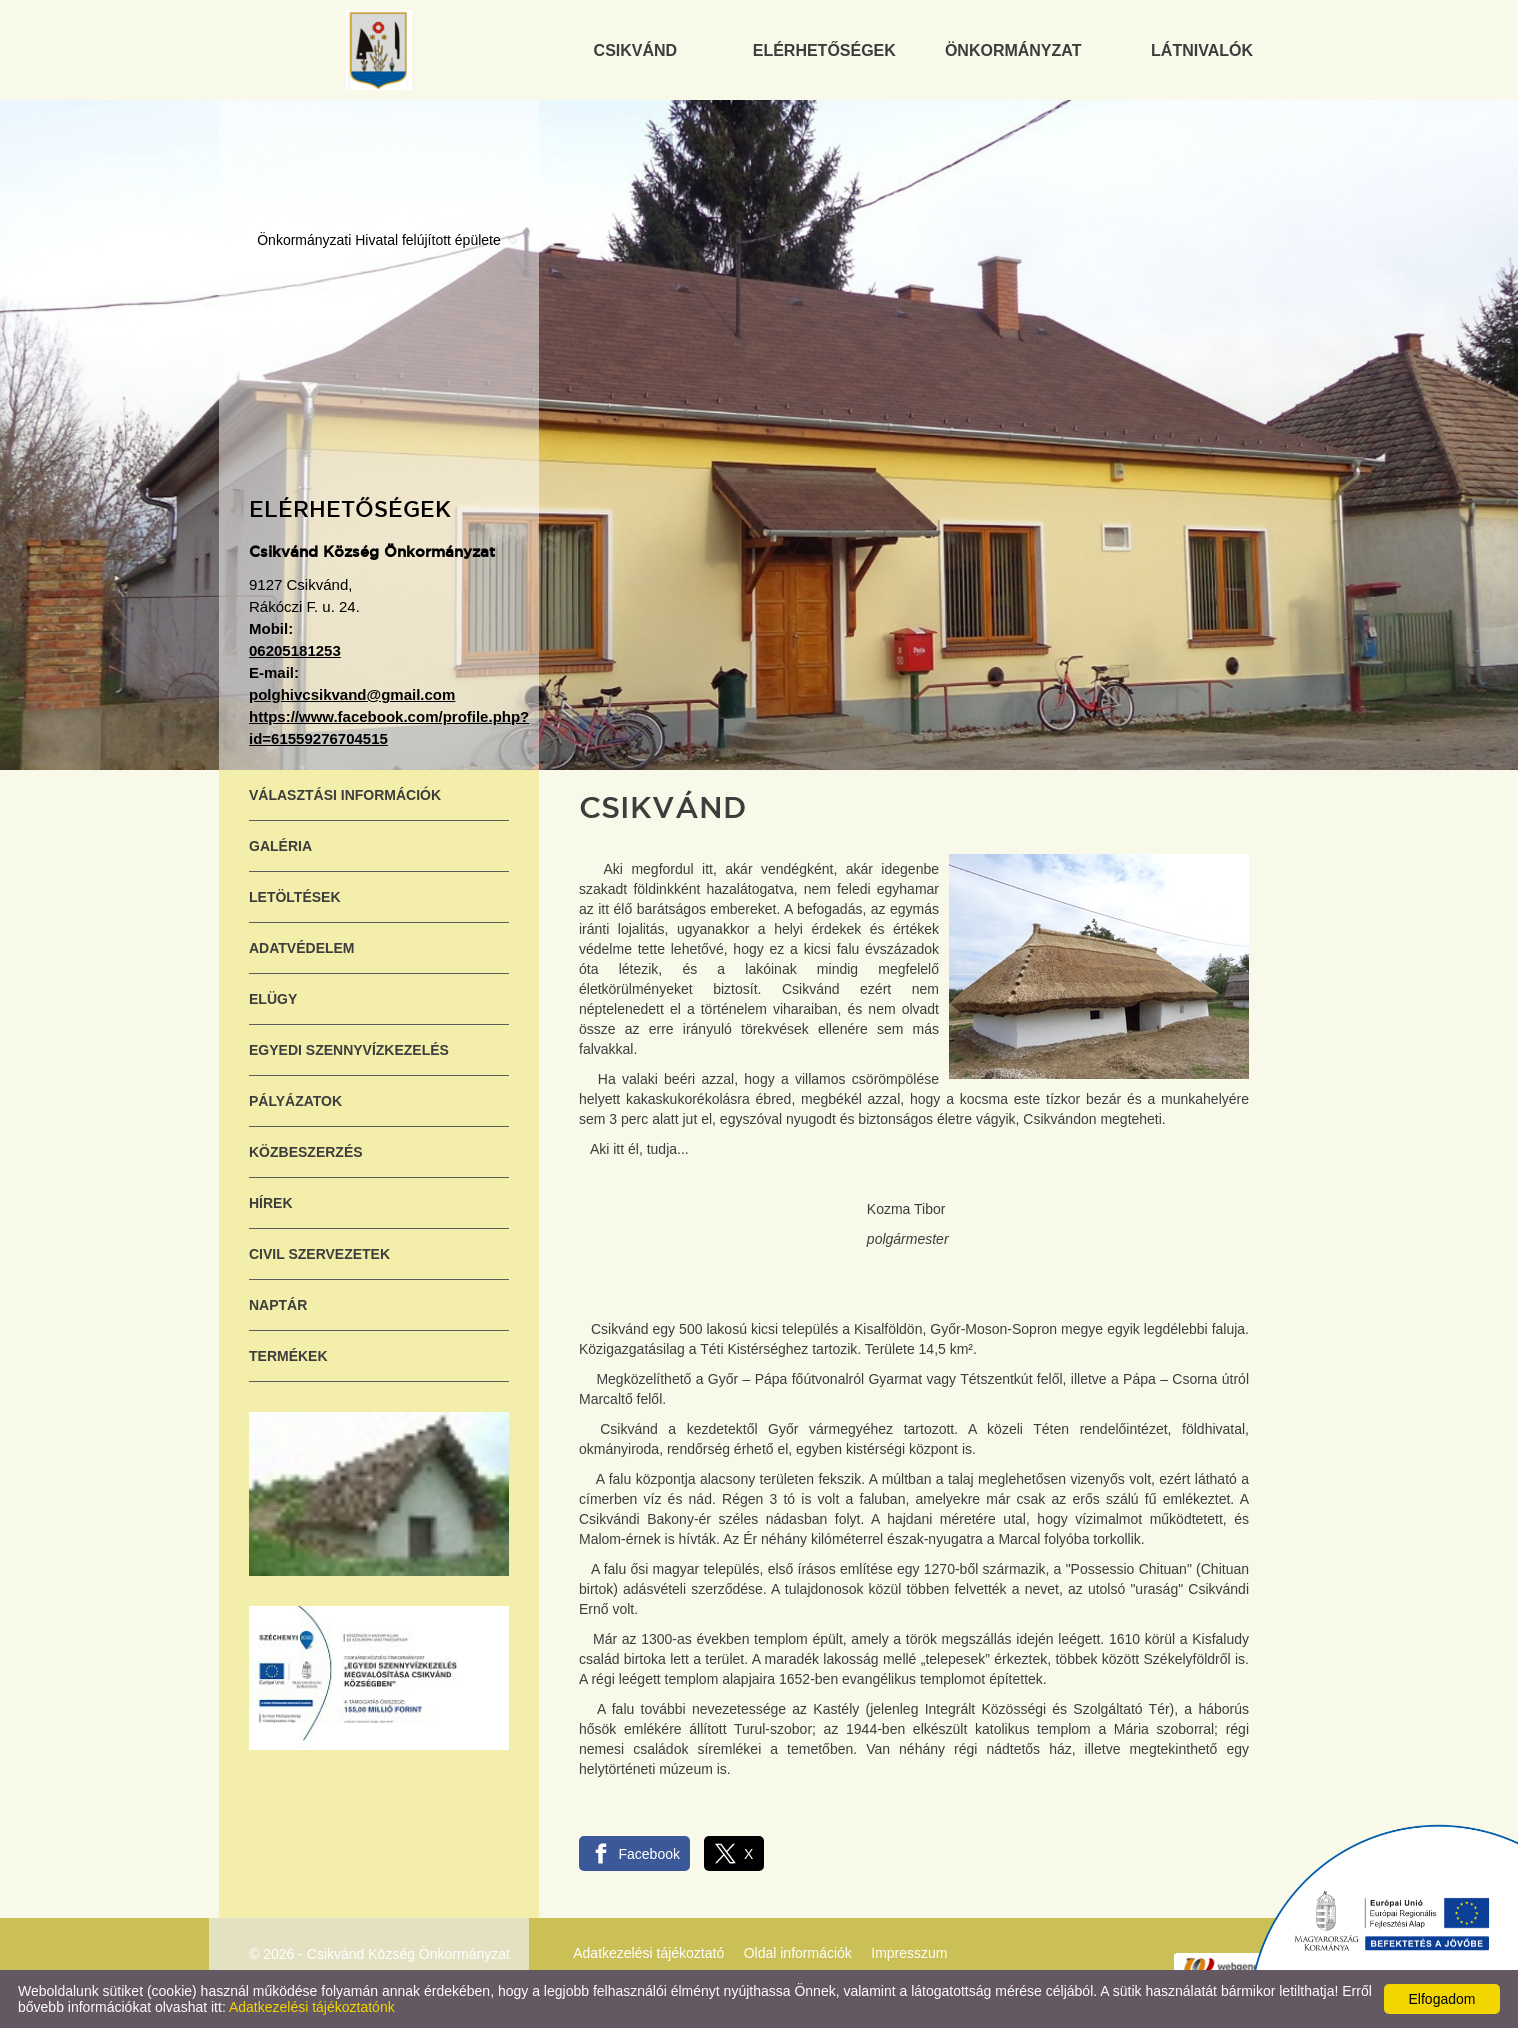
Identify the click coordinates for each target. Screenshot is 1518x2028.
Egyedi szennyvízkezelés (349, 1050)
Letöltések (295, 897)
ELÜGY (273, 999)
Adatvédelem (302, 948)
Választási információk (345, 795)
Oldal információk (798, 1953)
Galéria (280, 846)
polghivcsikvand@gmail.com (352, 694)
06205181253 (295, 650)
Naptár (278, 1305)
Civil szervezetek (319, 1254)
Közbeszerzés (306, 1152)
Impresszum (909, 1953)
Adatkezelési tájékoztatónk (312, 2007)
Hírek (271, 1203)
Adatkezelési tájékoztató (648, 1953)
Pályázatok (295, 1101)
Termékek (288, 1356)
